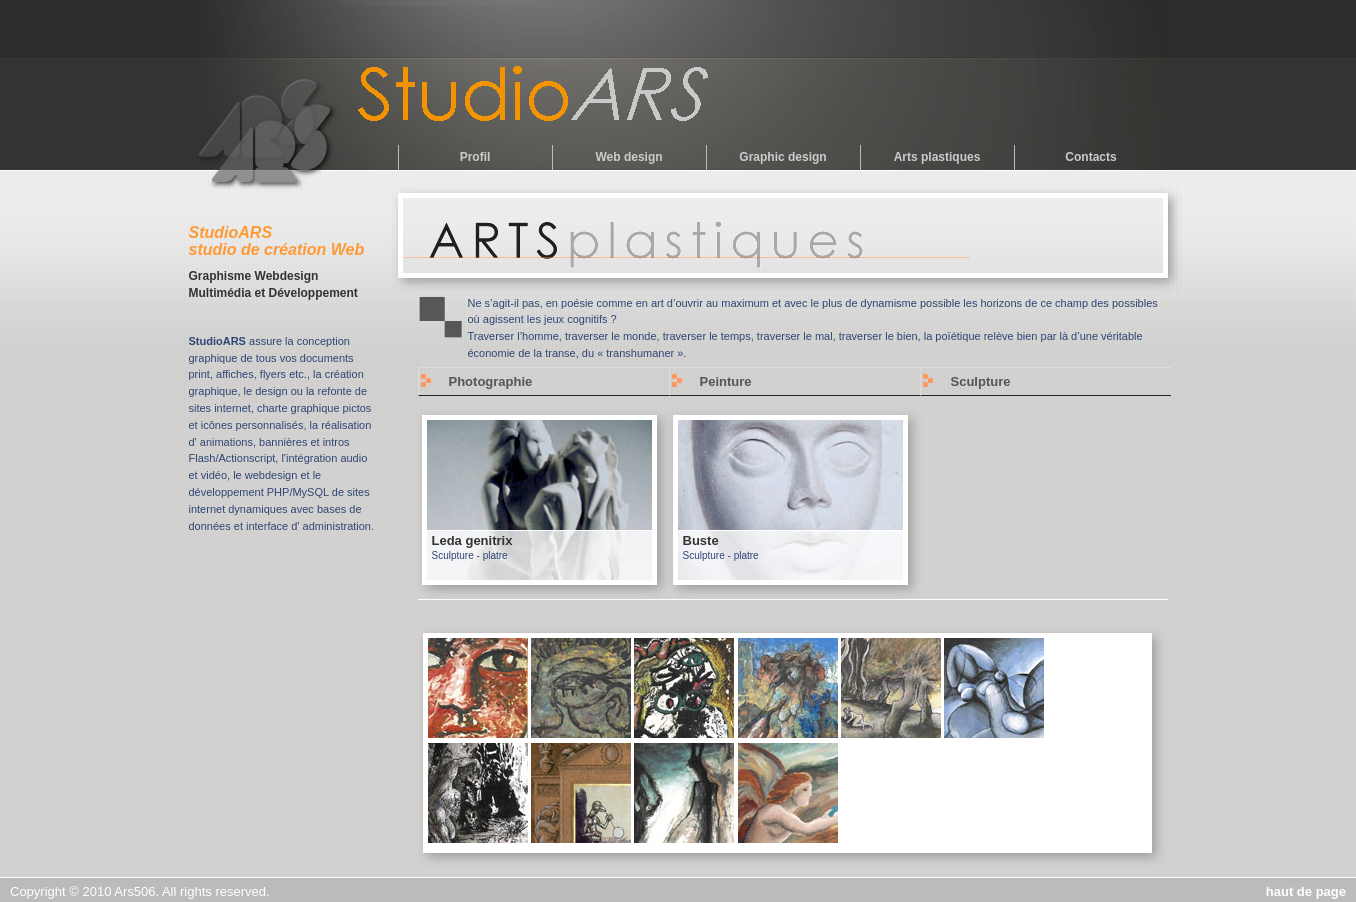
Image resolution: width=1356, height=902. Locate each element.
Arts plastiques (937, 157)
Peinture (726, 381)
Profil (475, 157)
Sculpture (981, 381)
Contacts (1090, 157)
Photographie (491, 381)
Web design (628, 157)
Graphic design (782, 157)
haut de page (1306, 891)
